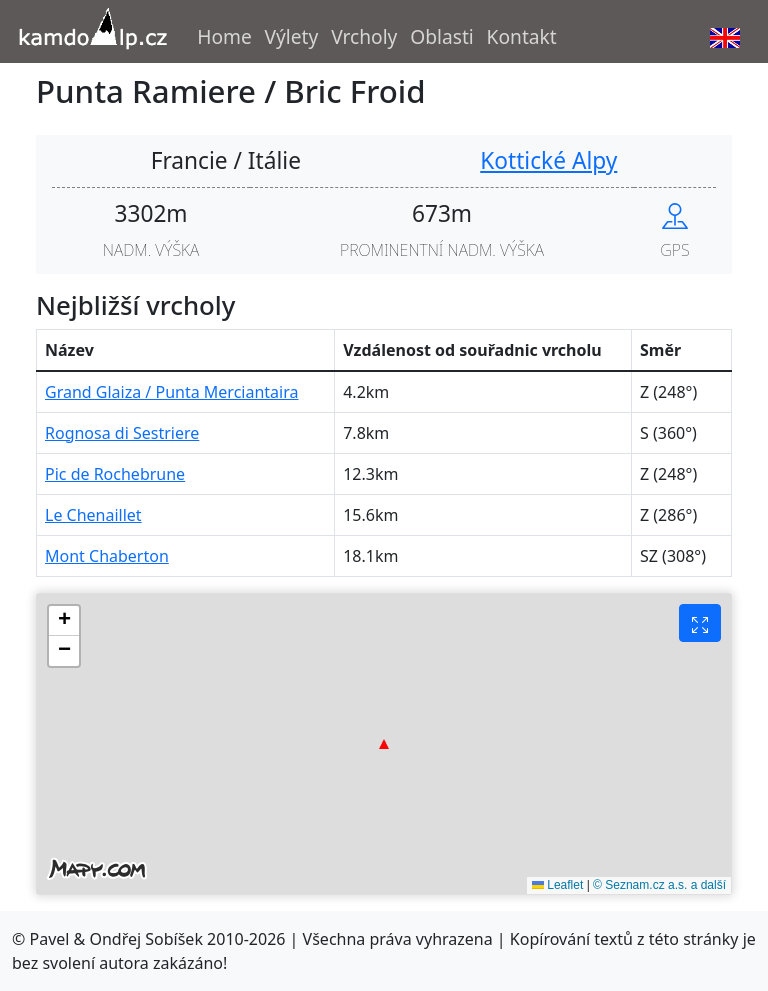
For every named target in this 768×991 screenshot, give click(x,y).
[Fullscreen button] (700, 623)
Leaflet (557, 885)
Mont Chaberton (107, 556)
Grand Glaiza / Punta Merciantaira (171, 392)
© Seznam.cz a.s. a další (659, 885)
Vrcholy (364, 36)
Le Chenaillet (93, 515)
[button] (384, 744)
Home (224, 36)
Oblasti (442, 36)
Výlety (292, 36)
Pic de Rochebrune (115, 474)
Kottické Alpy (548, 160)
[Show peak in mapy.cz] (675, 213)
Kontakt (522, 36)
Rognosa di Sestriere (122, 433)
